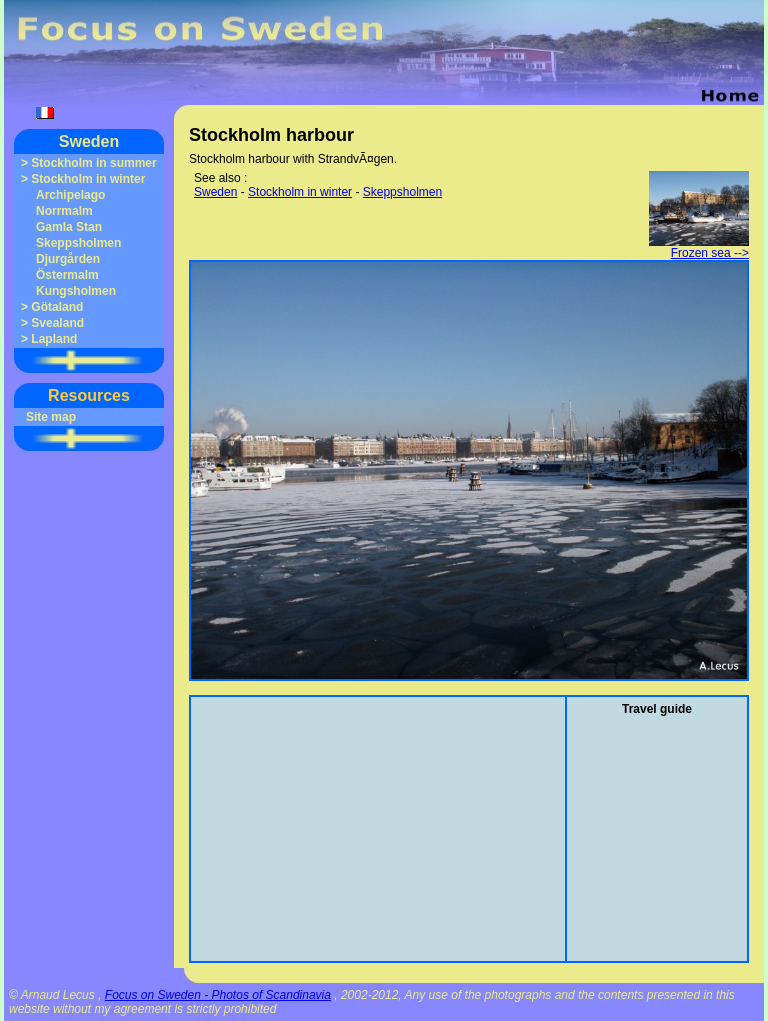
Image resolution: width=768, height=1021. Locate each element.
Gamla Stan (69, 227)
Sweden (89, 141)
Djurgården (68, 259)
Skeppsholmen (78, 243)
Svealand (57, 323)
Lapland (54, 339)
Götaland (57, 307)
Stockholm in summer (93, 163)
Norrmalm (64, 211)
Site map (51, 417)
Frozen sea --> (699, 247)
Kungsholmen (76, 291)
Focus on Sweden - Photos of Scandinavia (218, 995)
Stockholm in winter (88, 179)
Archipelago (70, 195)
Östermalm (67, 275)
